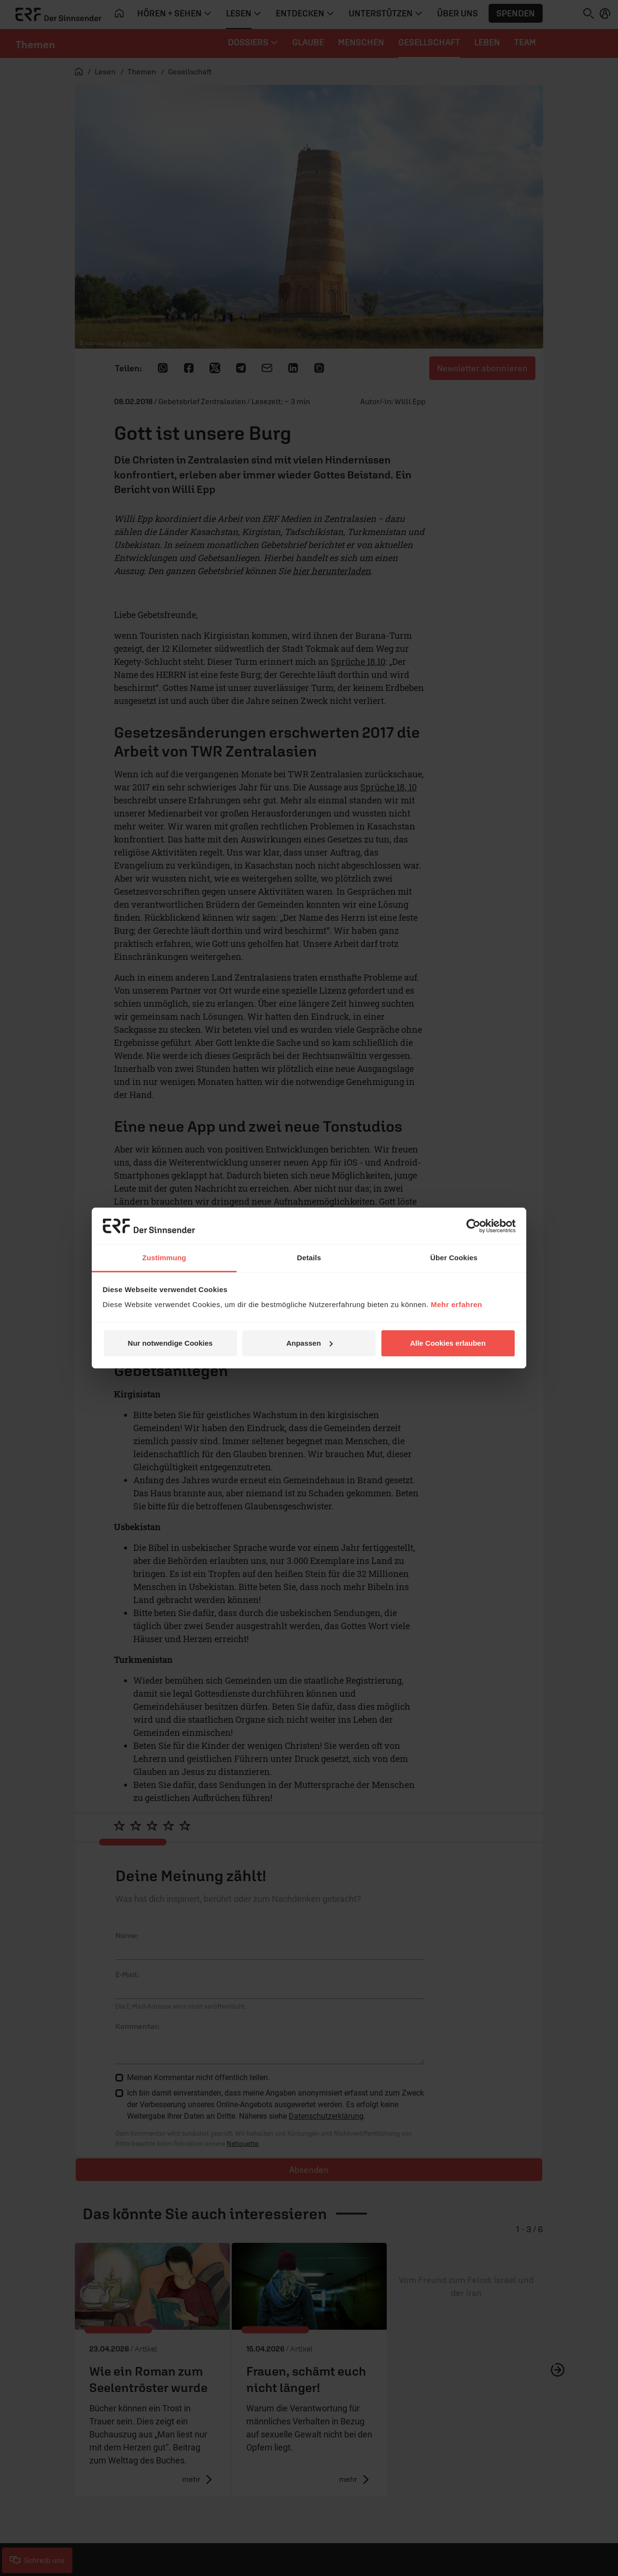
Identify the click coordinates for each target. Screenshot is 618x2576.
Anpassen (309, 1343)
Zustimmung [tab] (164, 1257)
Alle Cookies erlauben (448, 1343)
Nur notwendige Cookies (170, 1343)
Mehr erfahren (456, 1304)
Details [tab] (309, 1257)
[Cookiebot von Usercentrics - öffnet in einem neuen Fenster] (473, 1226)
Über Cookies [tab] (454, 1257)
